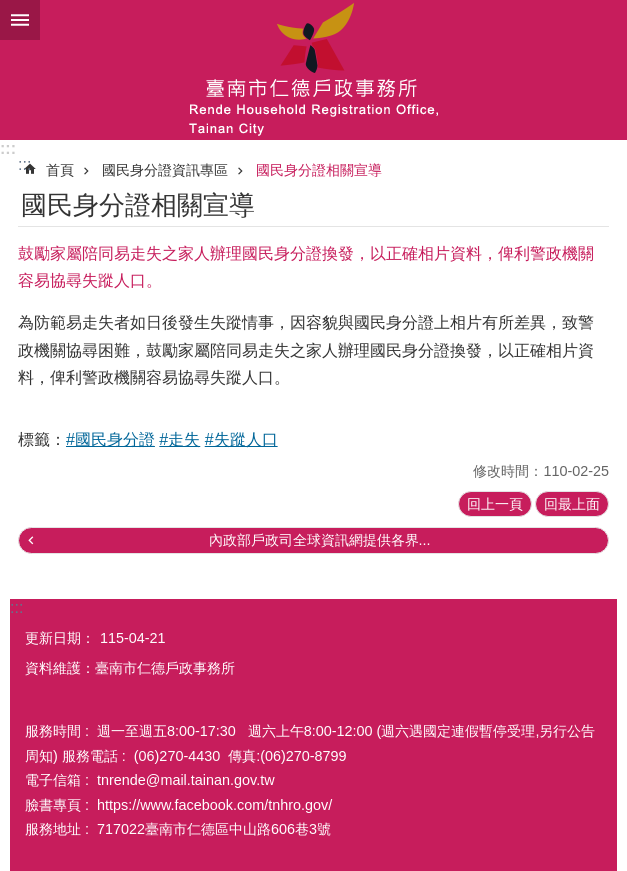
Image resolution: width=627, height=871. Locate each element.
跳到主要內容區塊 (10, 10)
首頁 (60, 170)
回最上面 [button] (572, 504)
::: (8, 148)
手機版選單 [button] (20, 20)
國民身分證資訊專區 (165, 170)
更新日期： (60, 638)
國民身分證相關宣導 (319, 170)
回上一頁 (495, 504)
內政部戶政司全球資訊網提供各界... (320, 540)
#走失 (179, 439)
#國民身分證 (110, 439)
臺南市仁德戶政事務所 (313, 70)
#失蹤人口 (241, 439)
